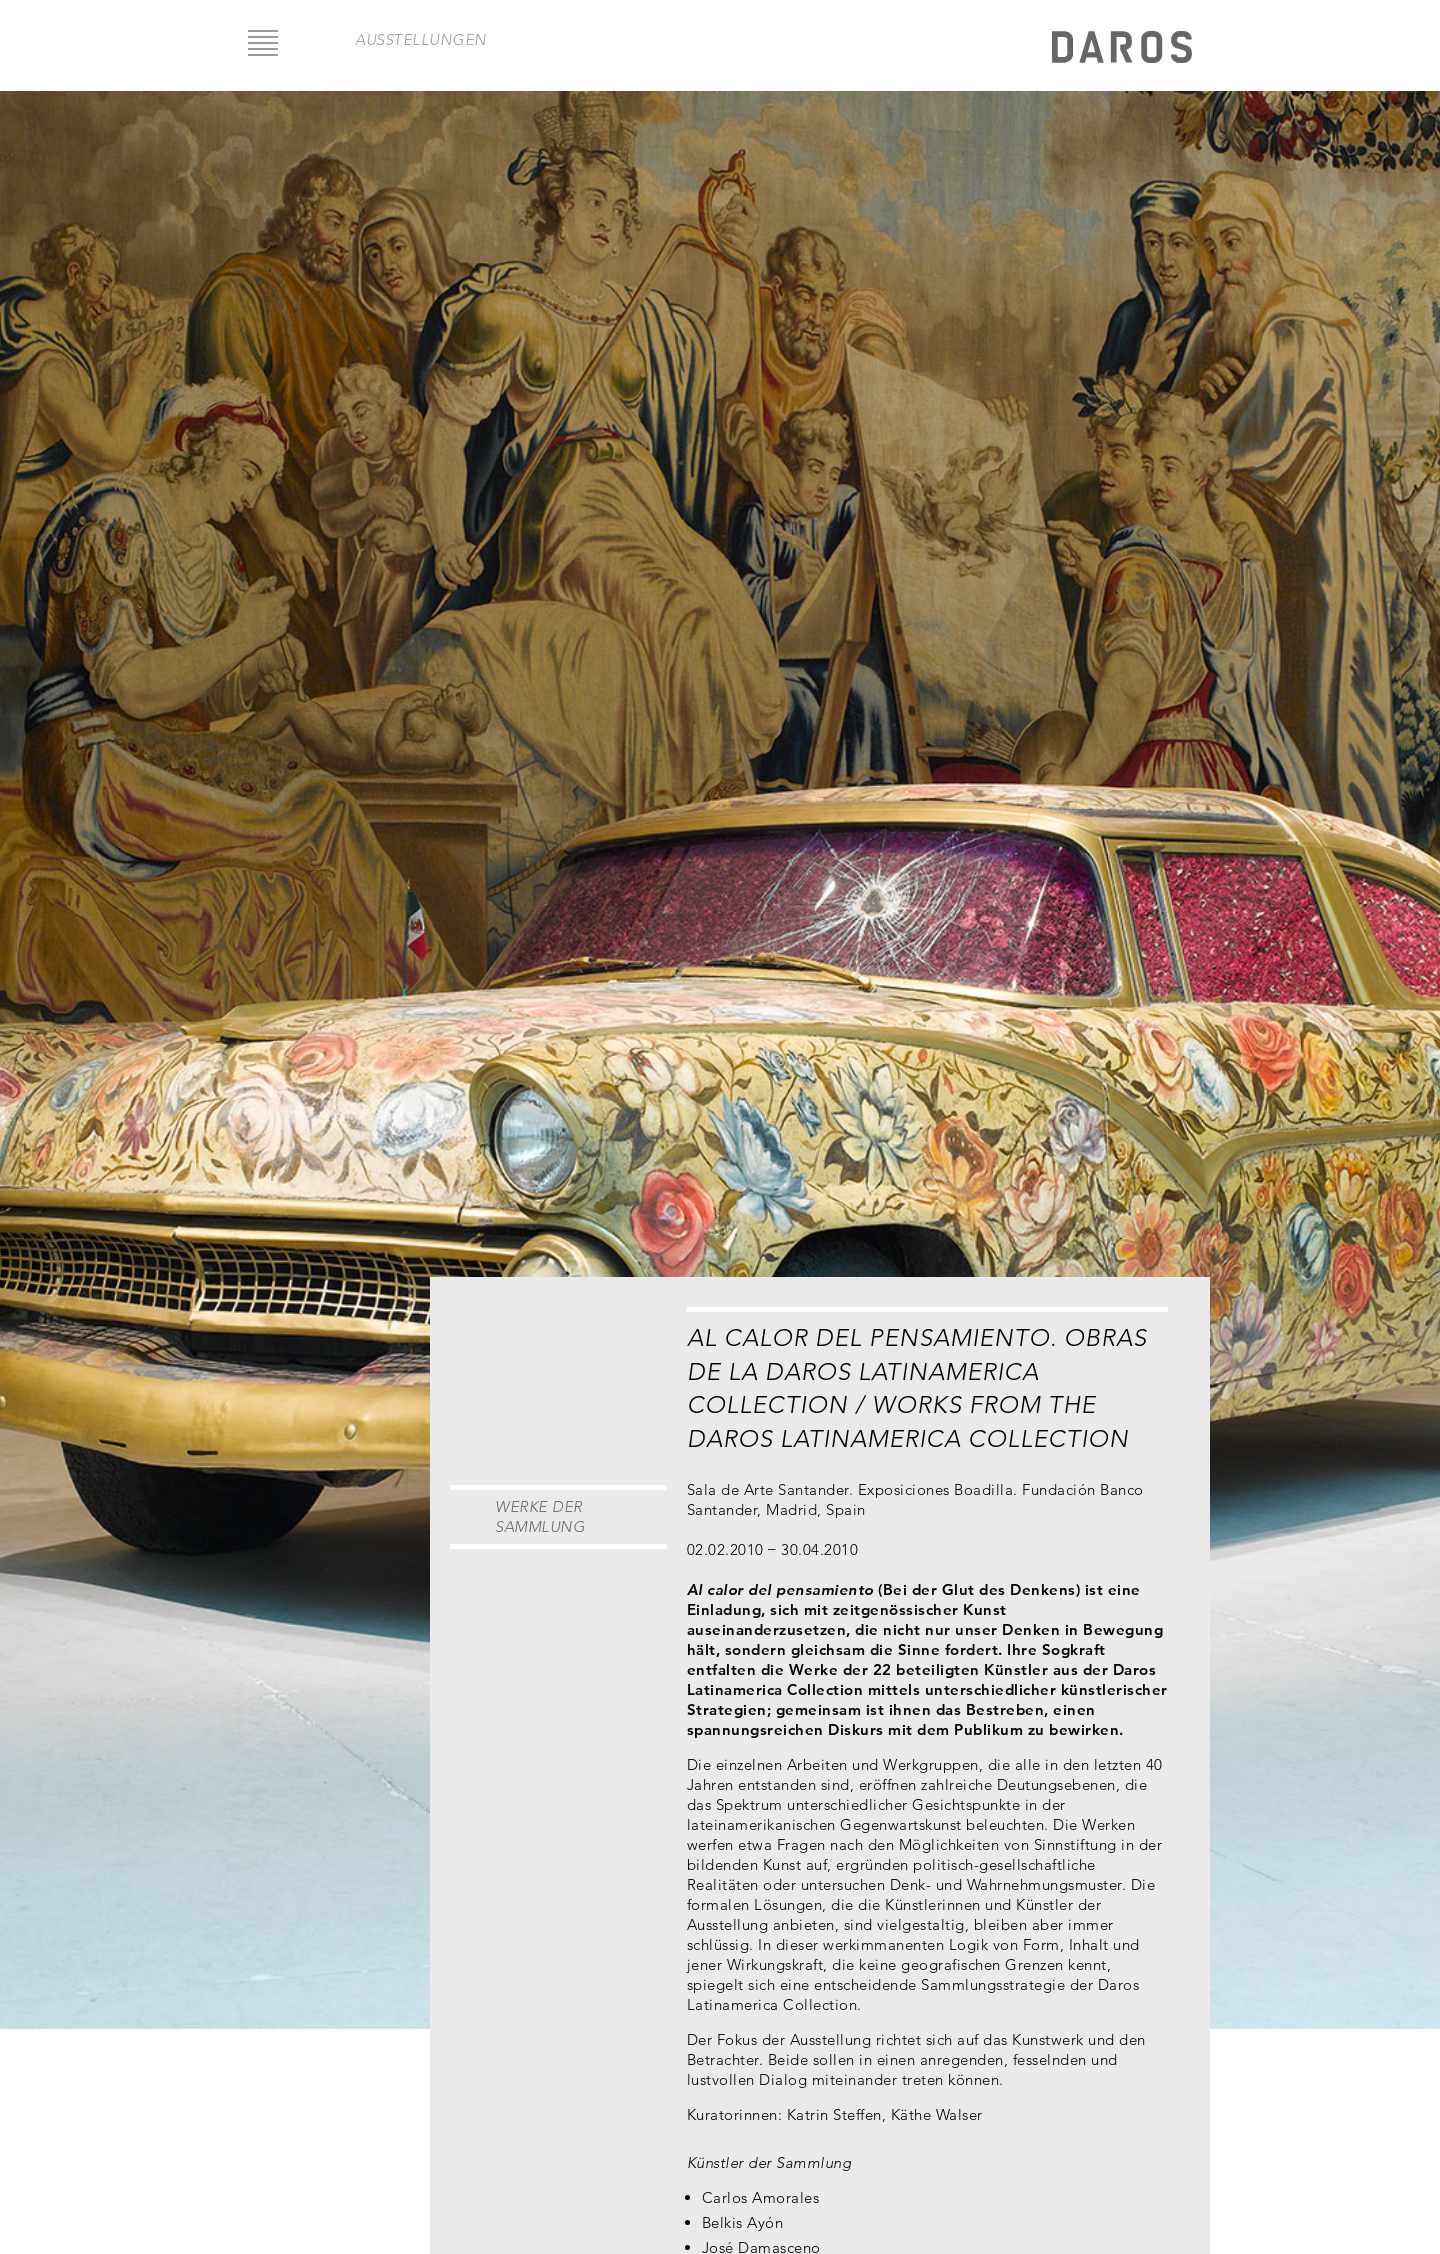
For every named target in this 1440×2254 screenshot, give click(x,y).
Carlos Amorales (761, 2197)
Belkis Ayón (743, 2222)
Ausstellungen (421, 39)
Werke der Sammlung (540, 1516)
